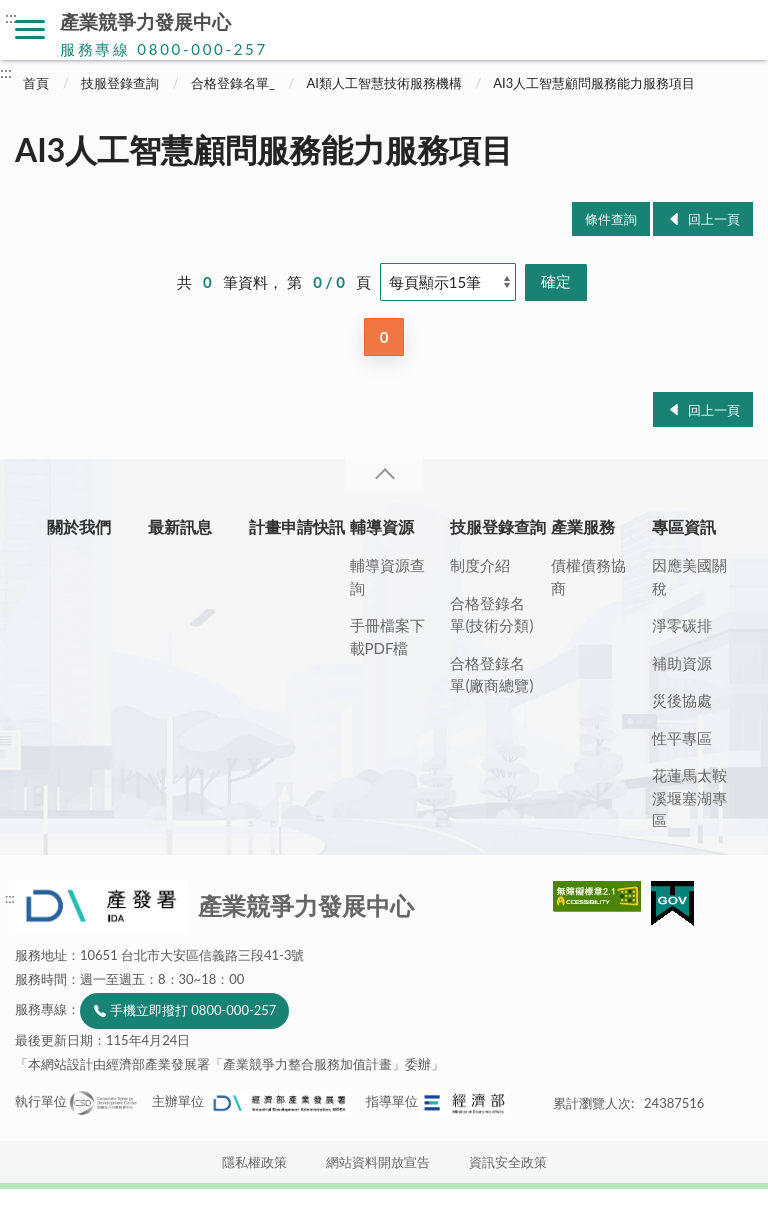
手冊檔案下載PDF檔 (387, 636)
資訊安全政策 (508, 1162)
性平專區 (682, 738)
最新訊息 (180, 526)
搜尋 (738, 30)
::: (11, 16)
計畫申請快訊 (297, 526)
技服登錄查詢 (120, 83)
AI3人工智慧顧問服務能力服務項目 (594, 83)
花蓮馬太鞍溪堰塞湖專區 (689, 797)
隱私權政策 (254, 1162)
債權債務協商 (588, 576)
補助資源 (682, 663)
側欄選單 (30, 29)
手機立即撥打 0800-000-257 (193, 1010)
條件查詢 (611, 219)
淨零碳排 (682, 625)
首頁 (36, 83)
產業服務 (583, 526)
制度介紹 (480, 565)
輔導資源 (382, 526)
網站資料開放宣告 (378, 1162)
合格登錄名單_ (233, 83)
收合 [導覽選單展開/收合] (384, 474)
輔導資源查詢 (387, 576)
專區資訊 (684, 526)
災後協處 (682, 700)
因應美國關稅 (689, 576)
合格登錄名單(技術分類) (491, 614)
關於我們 (79, 526)
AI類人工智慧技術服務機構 (383, 83)
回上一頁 (714, 219)
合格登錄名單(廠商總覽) (491, 674)
